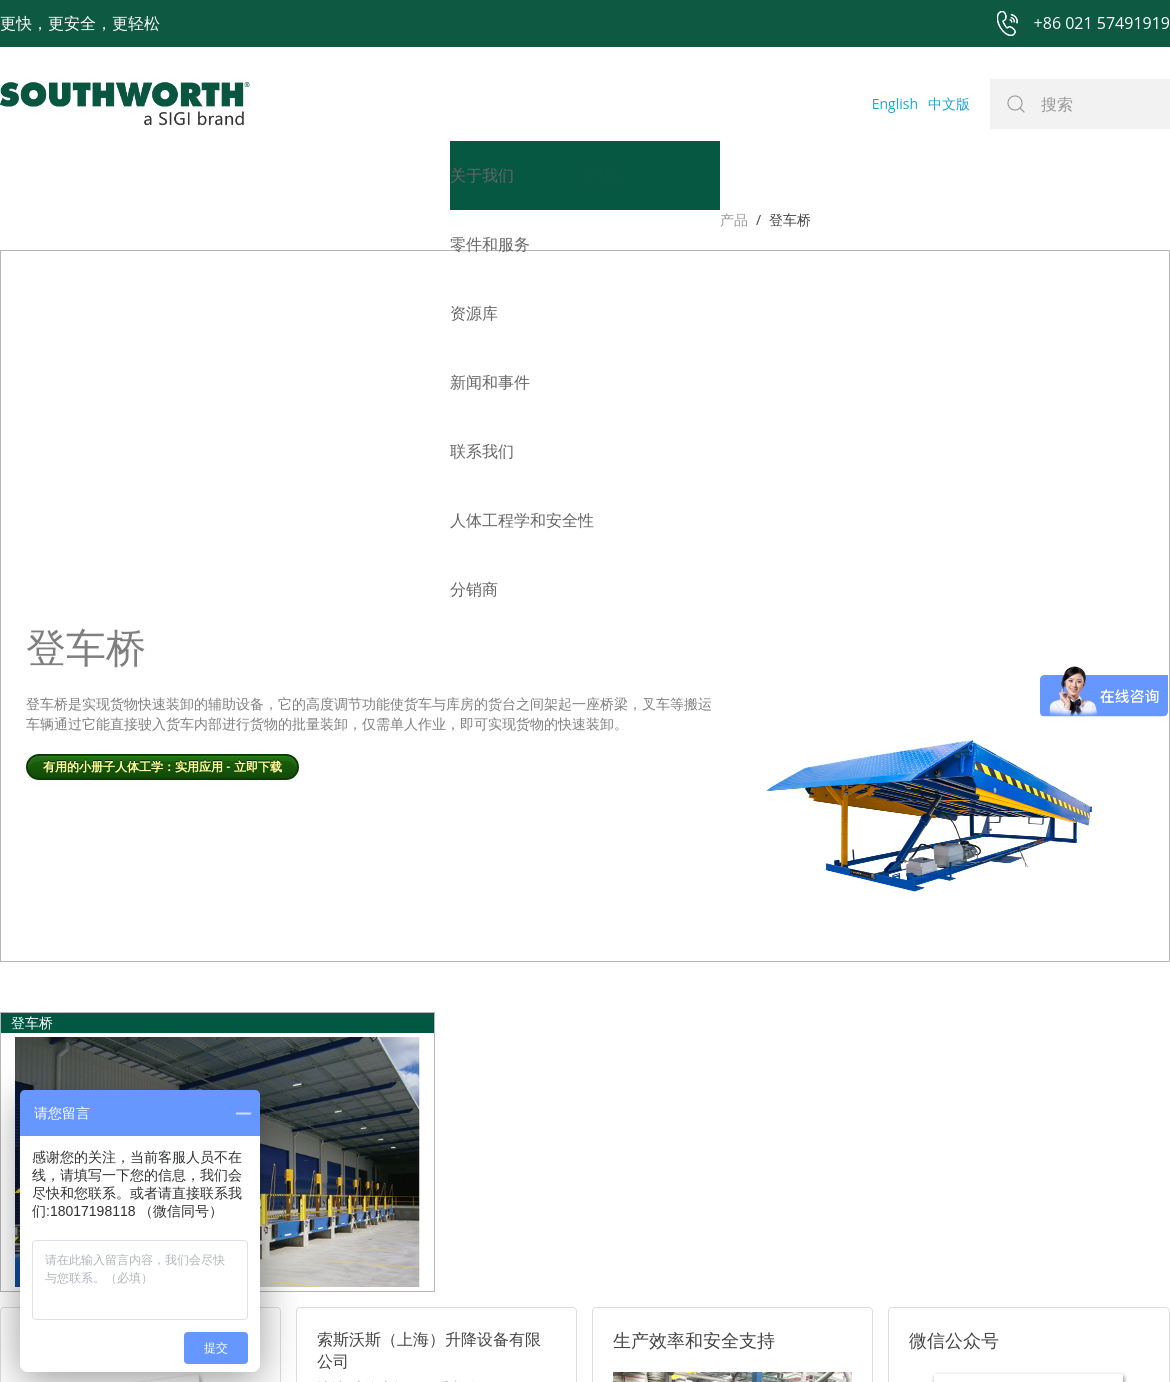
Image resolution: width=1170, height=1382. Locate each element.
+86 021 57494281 (458, 1334)
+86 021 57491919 (289, 1334)
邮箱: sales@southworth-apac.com (428, 1089)
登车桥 (70, 219)
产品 (14, 219)
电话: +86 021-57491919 (395, 1114)
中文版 (949, 103)
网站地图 (562, 1334)
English (895, 103)
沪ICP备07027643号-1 (675, 1334)
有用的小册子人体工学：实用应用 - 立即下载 (162, 394)
